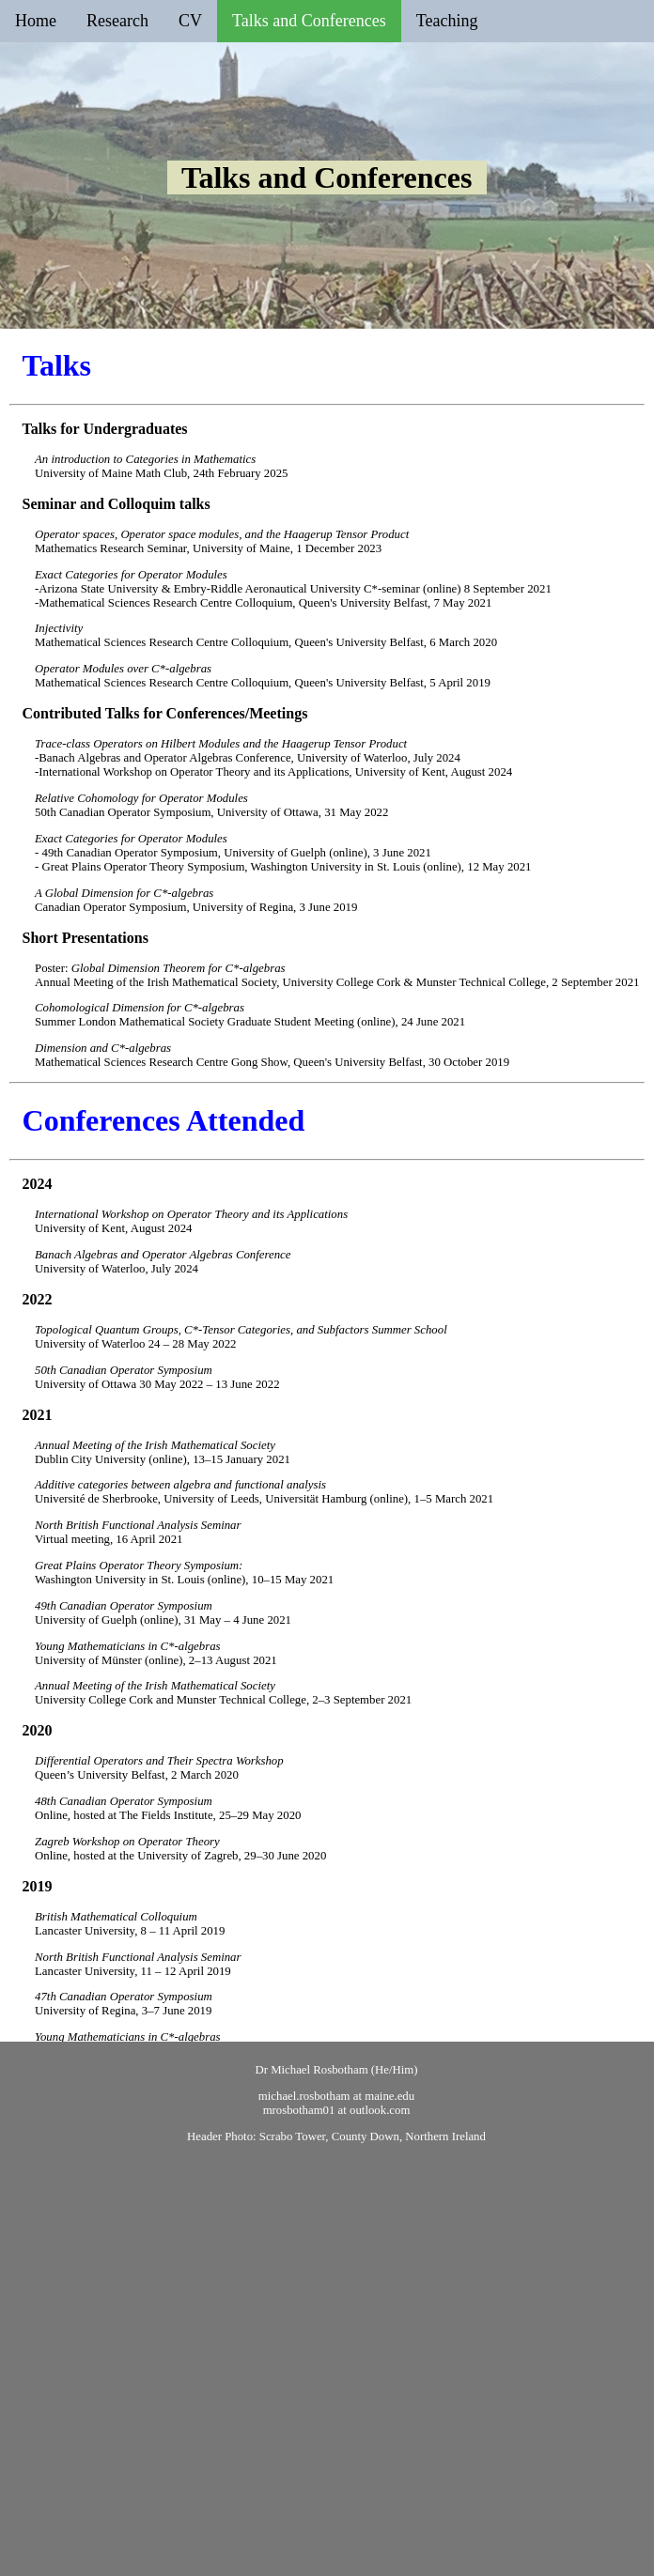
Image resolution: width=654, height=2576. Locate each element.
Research (117, 20)
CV (190, 20)
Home (35, 20)
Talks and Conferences (309, 20)
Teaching (447, 20)
